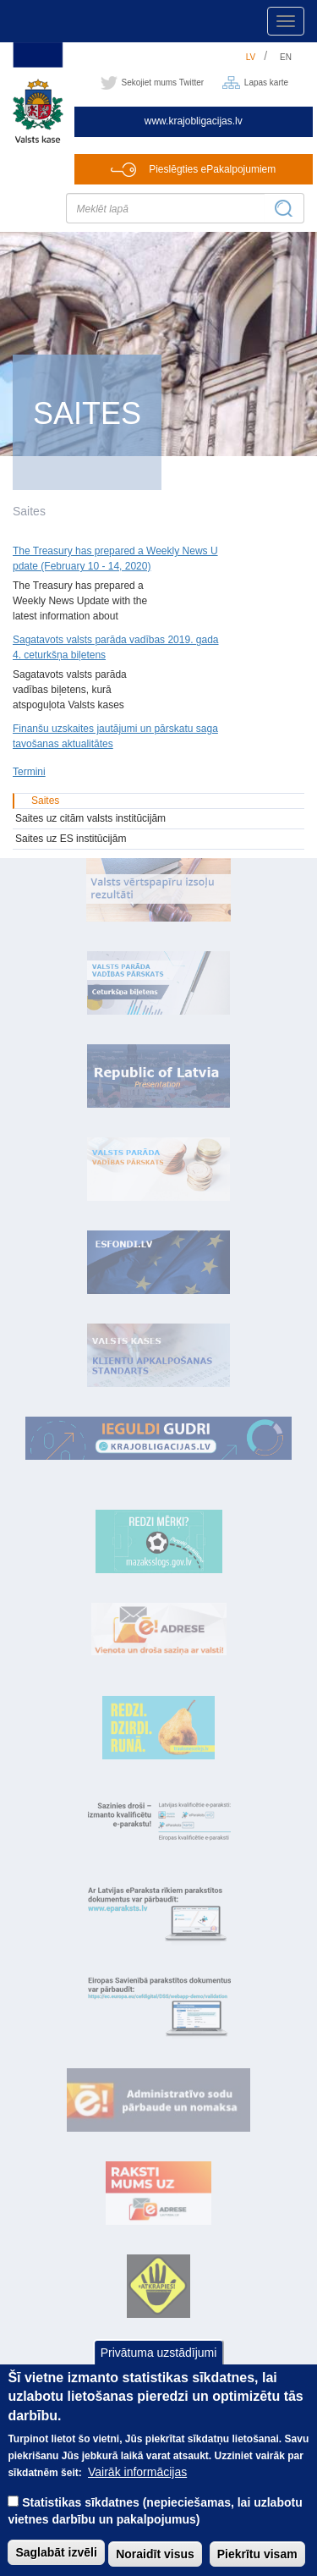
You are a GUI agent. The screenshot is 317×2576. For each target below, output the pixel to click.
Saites (45, 800)
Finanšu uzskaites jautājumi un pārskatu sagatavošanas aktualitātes (115, 736)
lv (251, 57)
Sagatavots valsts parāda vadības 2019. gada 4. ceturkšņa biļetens (116, 647)
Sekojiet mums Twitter (163, 82)
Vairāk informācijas (137, 2494)
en (286, 57)
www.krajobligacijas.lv (194, 121)
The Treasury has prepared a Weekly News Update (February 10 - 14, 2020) (115, 558)
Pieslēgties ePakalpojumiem (212, 169)
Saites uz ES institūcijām (70, 839)
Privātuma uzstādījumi (159, 2374)
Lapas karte (266, 82)
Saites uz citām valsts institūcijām (90, 818)
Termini (29, 772)
